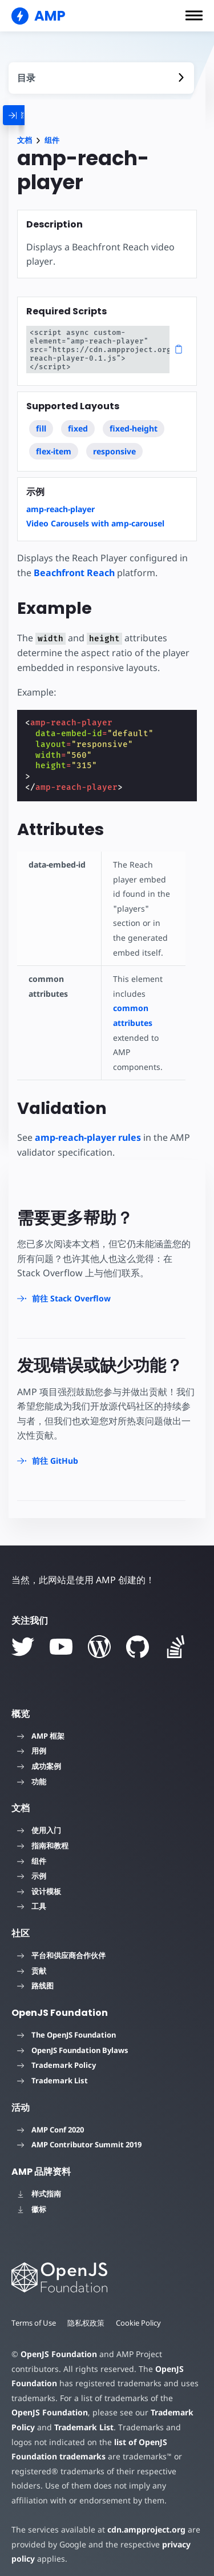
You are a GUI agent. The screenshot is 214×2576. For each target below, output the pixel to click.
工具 (31, 1897)
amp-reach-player (60, 500)
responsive (114, 442)
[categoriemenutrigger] (28, 115)
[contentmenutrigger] (101, 78)
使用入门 (39, 1821)
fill (41, 419)
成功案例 (39, 1757)
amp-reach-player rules (88, 1129)
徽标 (31, 2200)
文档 (24, 140)
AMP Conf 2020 (50, 2121)
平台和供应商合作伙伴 (61, 1947)
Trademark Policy (56, 2056)
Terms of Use (34, 2314)
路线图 (35, 1977)
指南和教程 (42, 1837)
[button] (194, 15)
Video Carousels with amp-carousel (95, 514)
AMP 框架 (40, 1727)
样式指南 (39, 2185)
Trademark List (52, 2072)
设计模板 (39, 1883)
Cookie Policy (140, 2314)
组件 (52, 140)
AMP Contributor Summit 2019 (79, 2136)
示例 (31, 1867)
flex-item (53, 442)
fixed (78, 419)
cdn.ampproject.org (143, 2520)
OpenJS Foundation (58, 2345)
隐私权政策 (87, 2314)
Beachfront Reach (74, 564)
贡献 (31, 1962)
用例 (31, 1742)
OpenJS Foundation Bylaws (72, 2041)
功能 (31, 1773)
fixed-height (134, 419)
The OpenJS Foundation (66, 2026)
